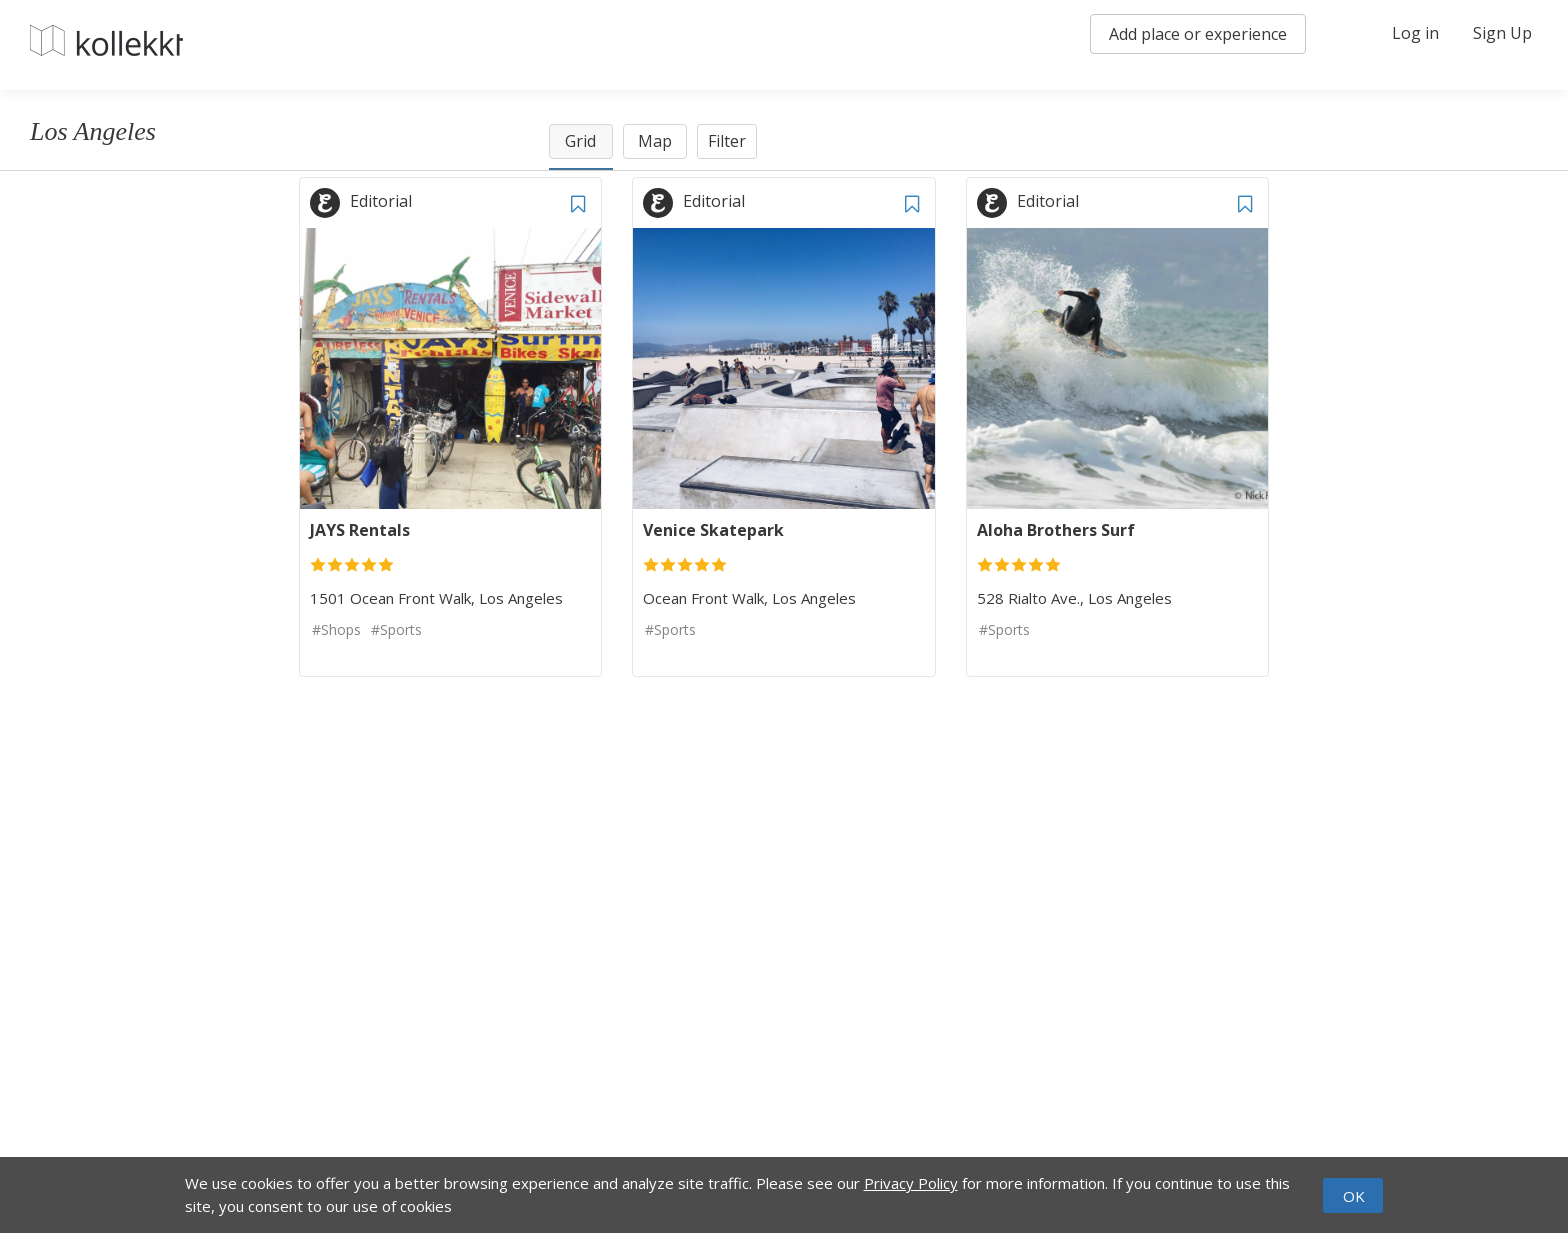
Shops (341, 629)
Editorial (381, 201)
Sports (401, 629)
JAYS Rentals (360, 530)
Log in (1415, 33)
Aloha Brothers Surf (1056, 530)
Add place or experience (1198, 34)
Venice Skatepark (713, 530)
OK (1354, 1196)
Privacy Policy (911, 1183)
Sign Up (1502, 33)
